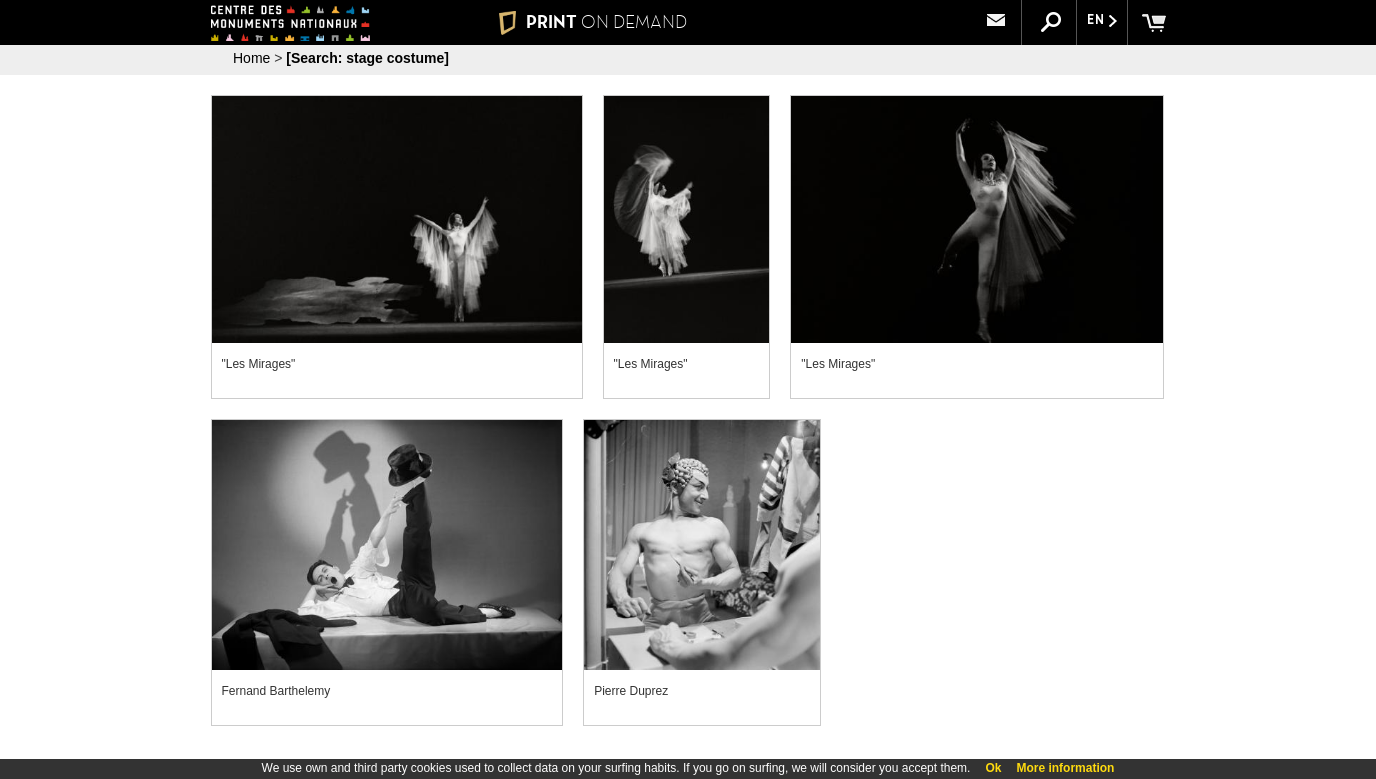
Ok (993, 768)
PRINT (593, 22)
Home (251, 58)
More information (1065, 768)
